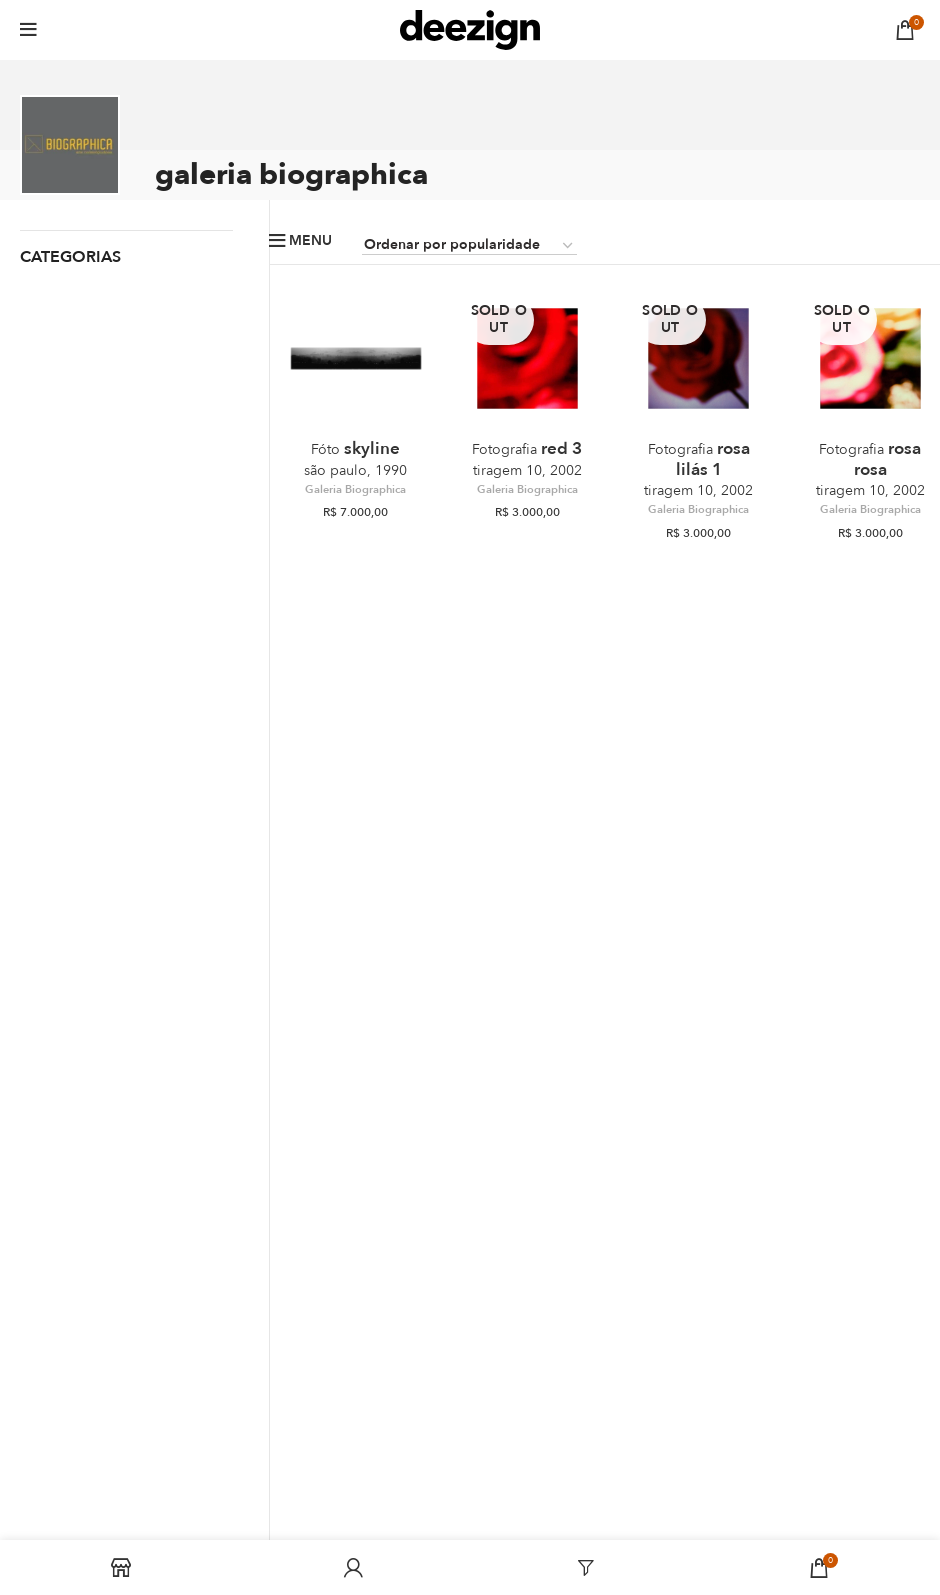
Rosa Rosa (870, 468)
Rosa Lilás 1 (698, 468)
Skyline (355, 458)
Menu (310, 241)
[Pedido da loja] (469, 246)
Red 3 (527, 458)
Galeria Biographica (355, 490)
